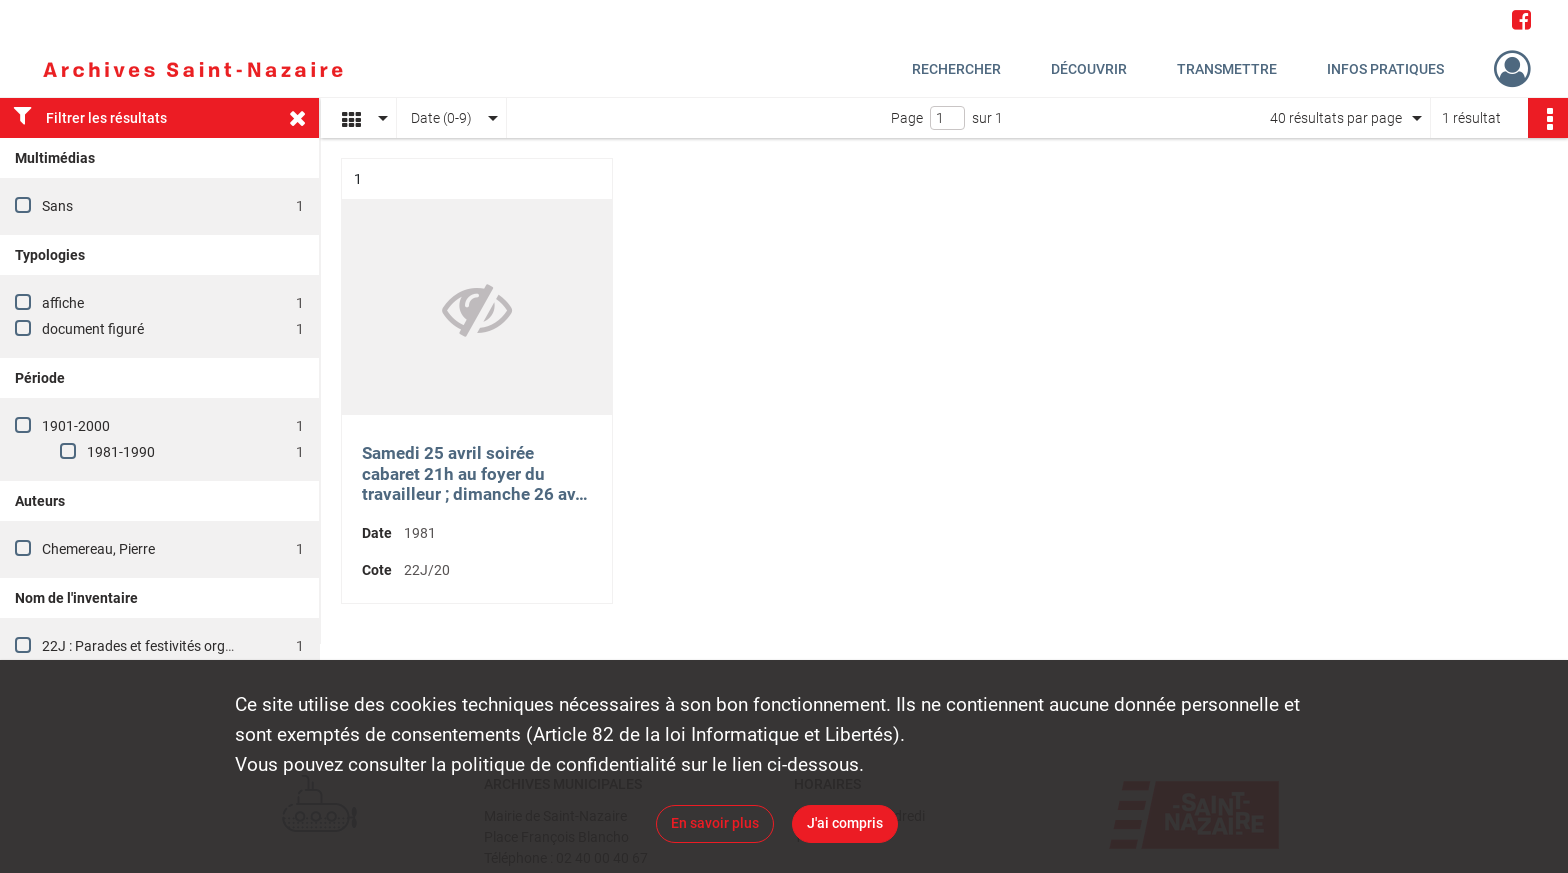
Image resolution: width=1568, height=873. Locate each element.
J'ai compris (845, 823)
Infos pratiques (1385, 69)
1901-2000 (76, 426)
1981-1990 (121, 452)
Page (907, 118)
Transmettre (1227, 69)
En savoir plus (715, 823)
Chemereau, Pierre (98, 549)
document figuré (93, 329)
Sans (57, 206)
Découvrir (1089, 69)
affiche (63, 303)
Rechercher (956, 69)
